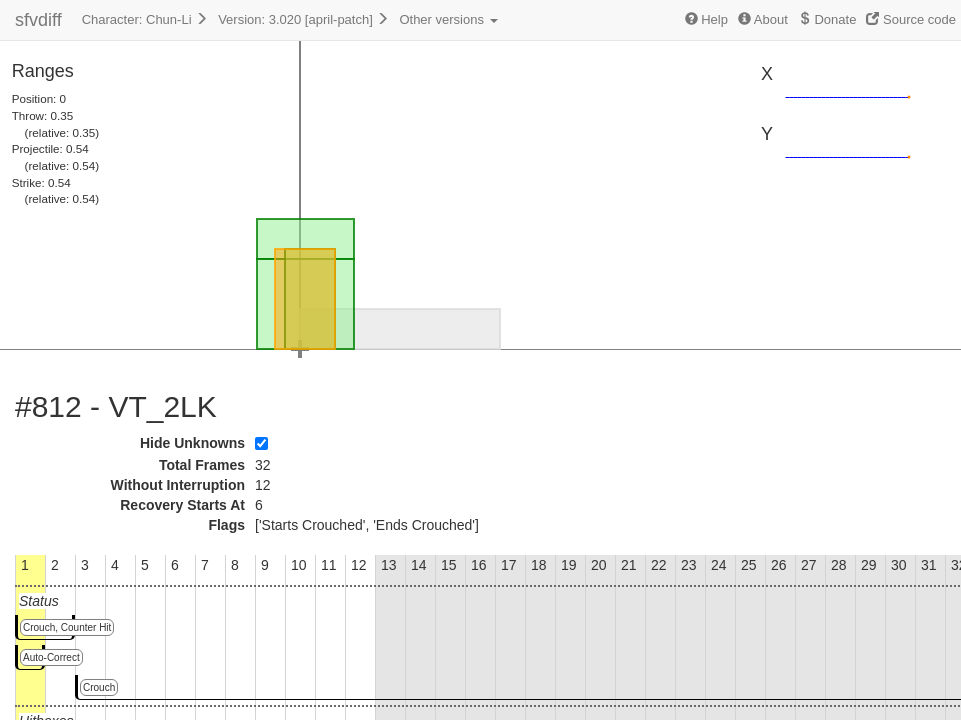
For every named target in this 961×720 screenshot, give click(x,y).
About (763, 19)
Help (706, 19)
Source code (911, 19)
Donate (827, 19)
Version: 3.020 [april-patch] (303, 19)
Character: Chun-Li (145, 19)
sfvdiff (38, 20)
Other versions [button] (448, 19)
